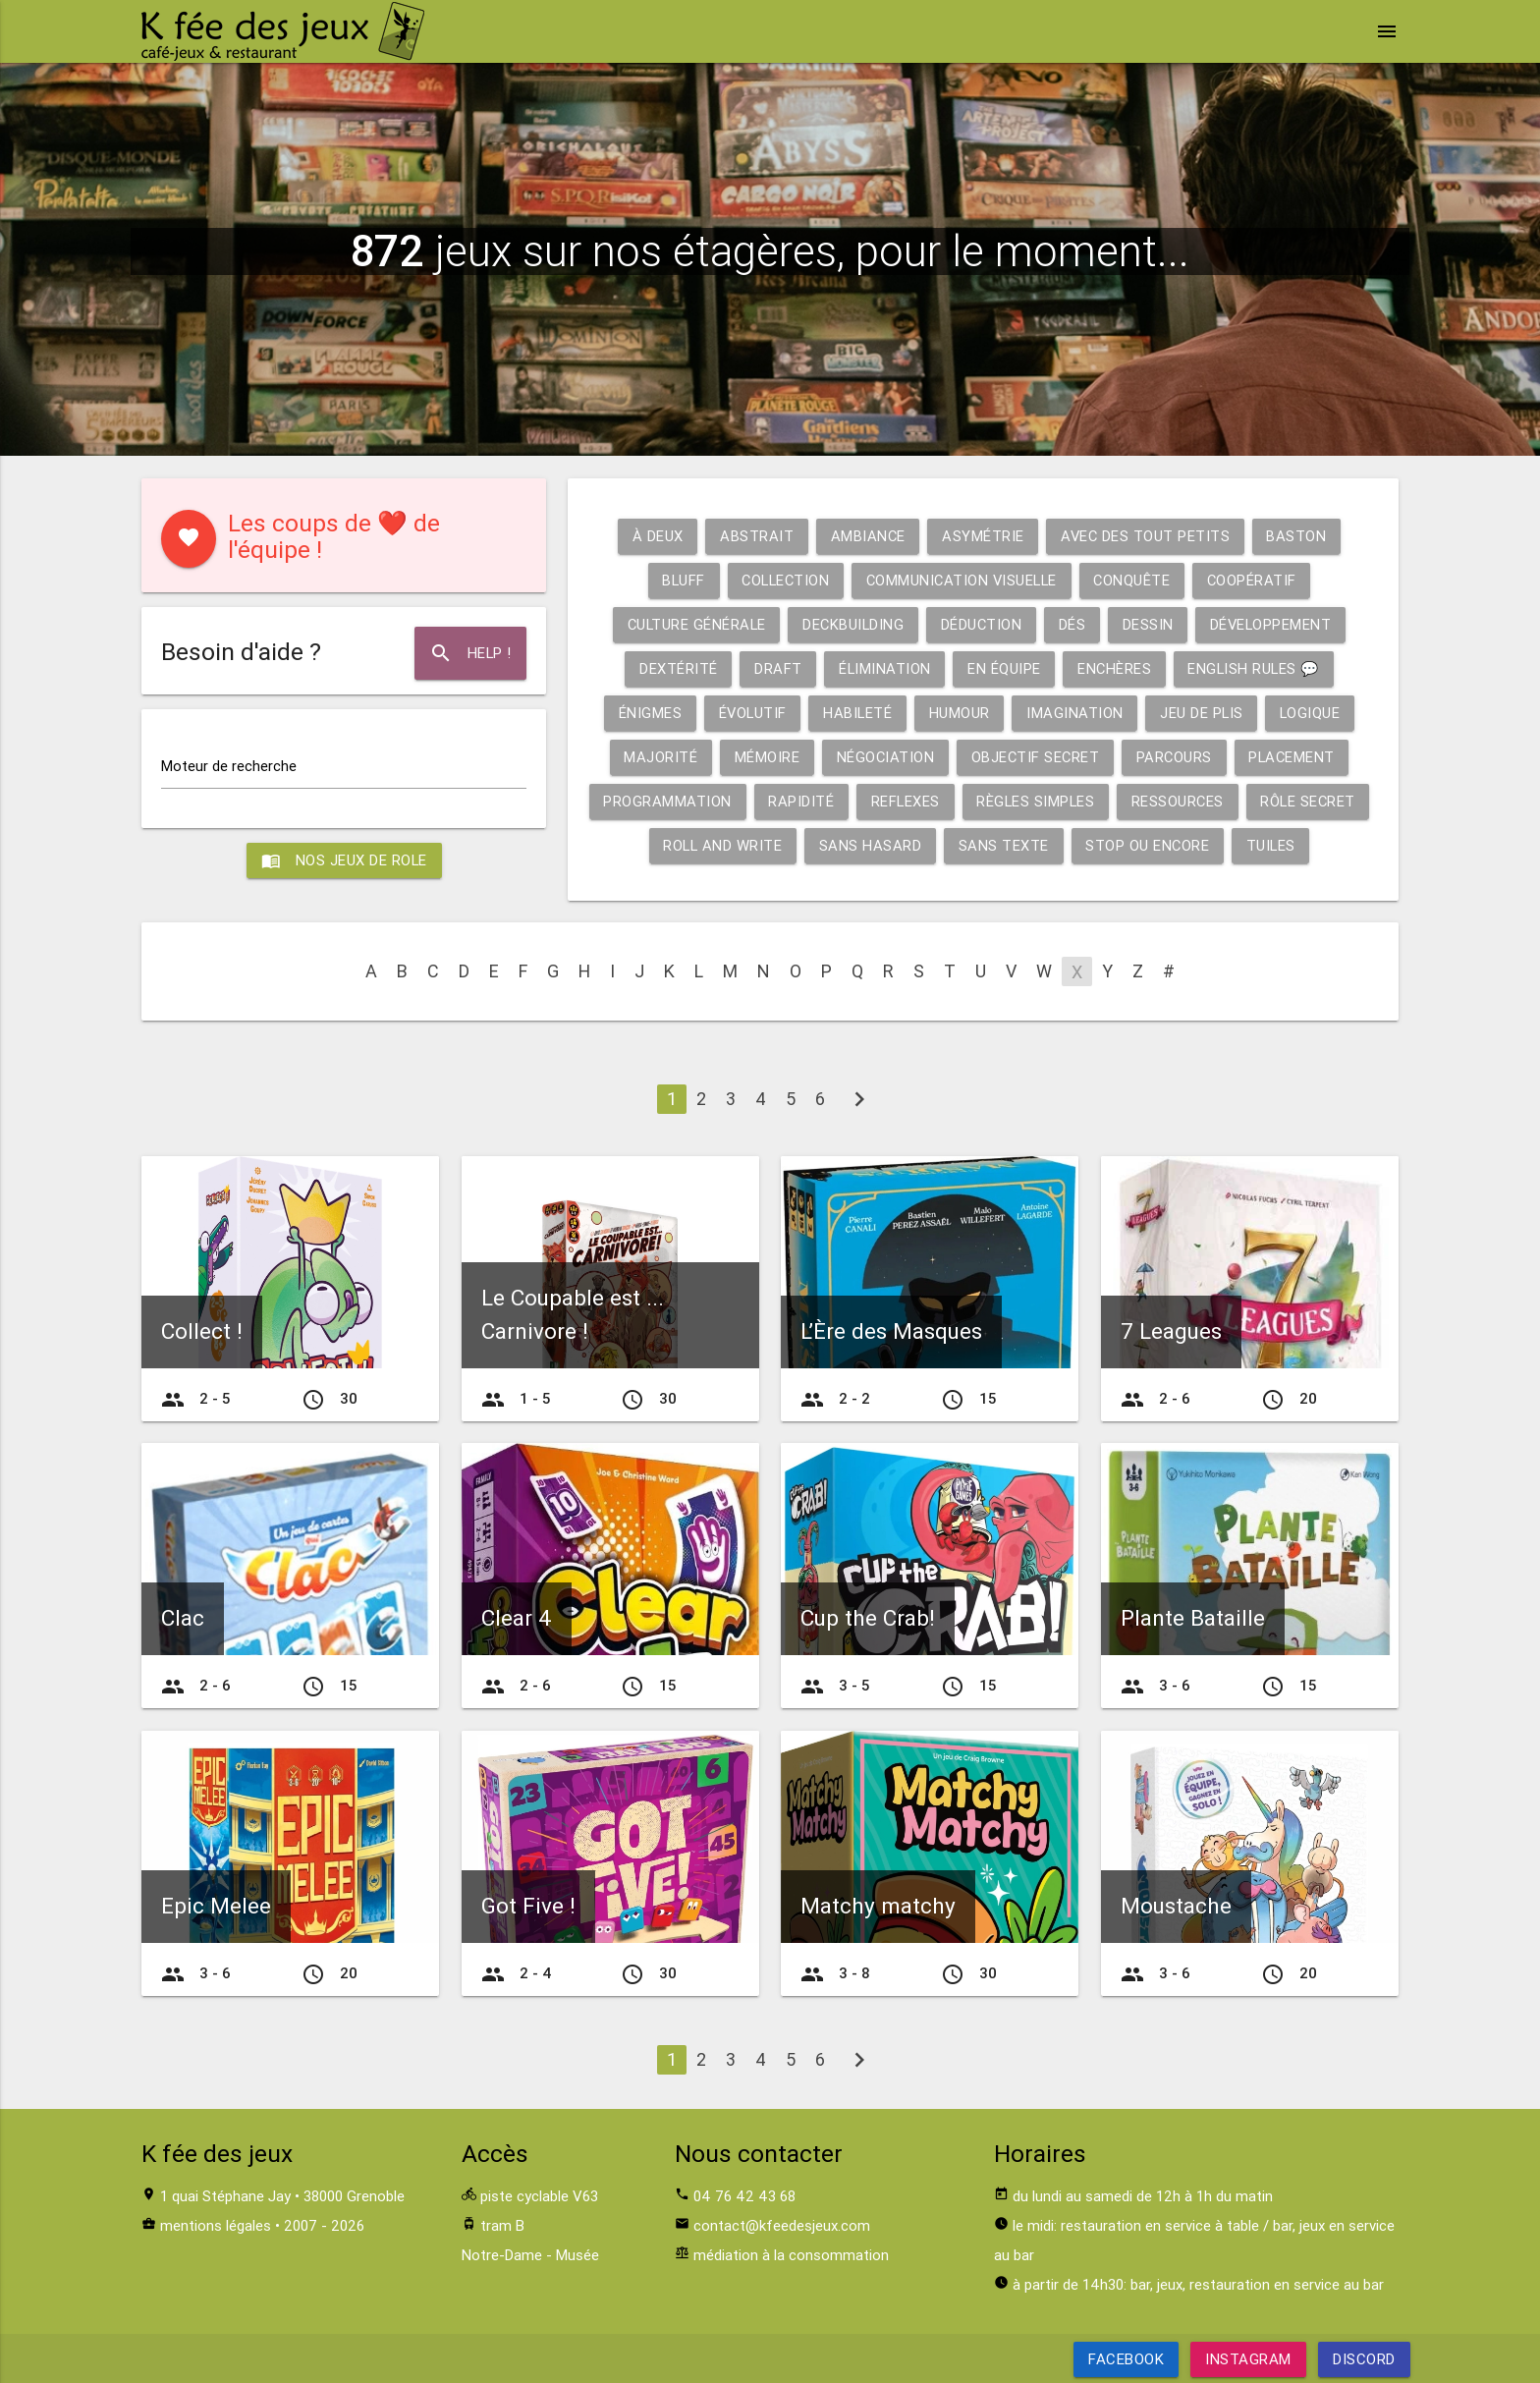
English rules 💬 (1255, 668)
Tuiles (1275, 845)
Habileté (857, 712)
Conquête (1137, 580)
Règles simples (1039, 801)
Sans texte (1006, 845)
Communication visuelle (963, 580)
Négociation (883, 757)
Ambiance (867, 535)
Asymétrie (983, 535)
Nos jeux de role (343, 860)
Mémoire (764, 757)
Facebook (1126, 2359)
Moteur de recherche (229, 765)
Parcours (1175, 757)
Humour (959, 712)
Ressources (1183, 801)
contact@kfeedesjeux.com (781, 2225)
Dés (1074, 624)
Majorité (656, 757)
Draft (775, 668)
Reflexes (907, 801)
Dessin (1150, 624)
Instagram (1248, 2359)
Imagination (1076, 712)
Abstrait (755, 535)
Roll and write (722, 845)
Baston (1299, 535)
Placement (1295, 757)
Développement (1275, 624)
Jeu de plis (1204, 712)
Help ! (470, 653)
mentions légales (215, 2225)
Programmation (667, 801)
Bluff (677, 580)
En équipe (1003, 668)
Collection (782, 580)
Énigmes (647, 712)
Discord (1364, 2359)
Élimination (882, 668)
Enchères (1113, 668)
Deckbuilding (852, 624)
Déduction (982, 624)
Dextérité (674, 668)
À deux (655, 535)
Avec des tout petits (1146, 535)
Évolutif (750, 712)
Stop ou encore (1150, 845)
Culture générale (692, 624)
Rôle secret (1315, 801)
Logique (1314, 712)
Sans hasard (871, 845)
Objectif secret (1034, 757)
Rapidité (802, 801)
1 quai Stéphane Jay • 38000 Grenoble (282, 2196)
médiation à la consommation (791, 2254)
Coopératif (1258, 580)
